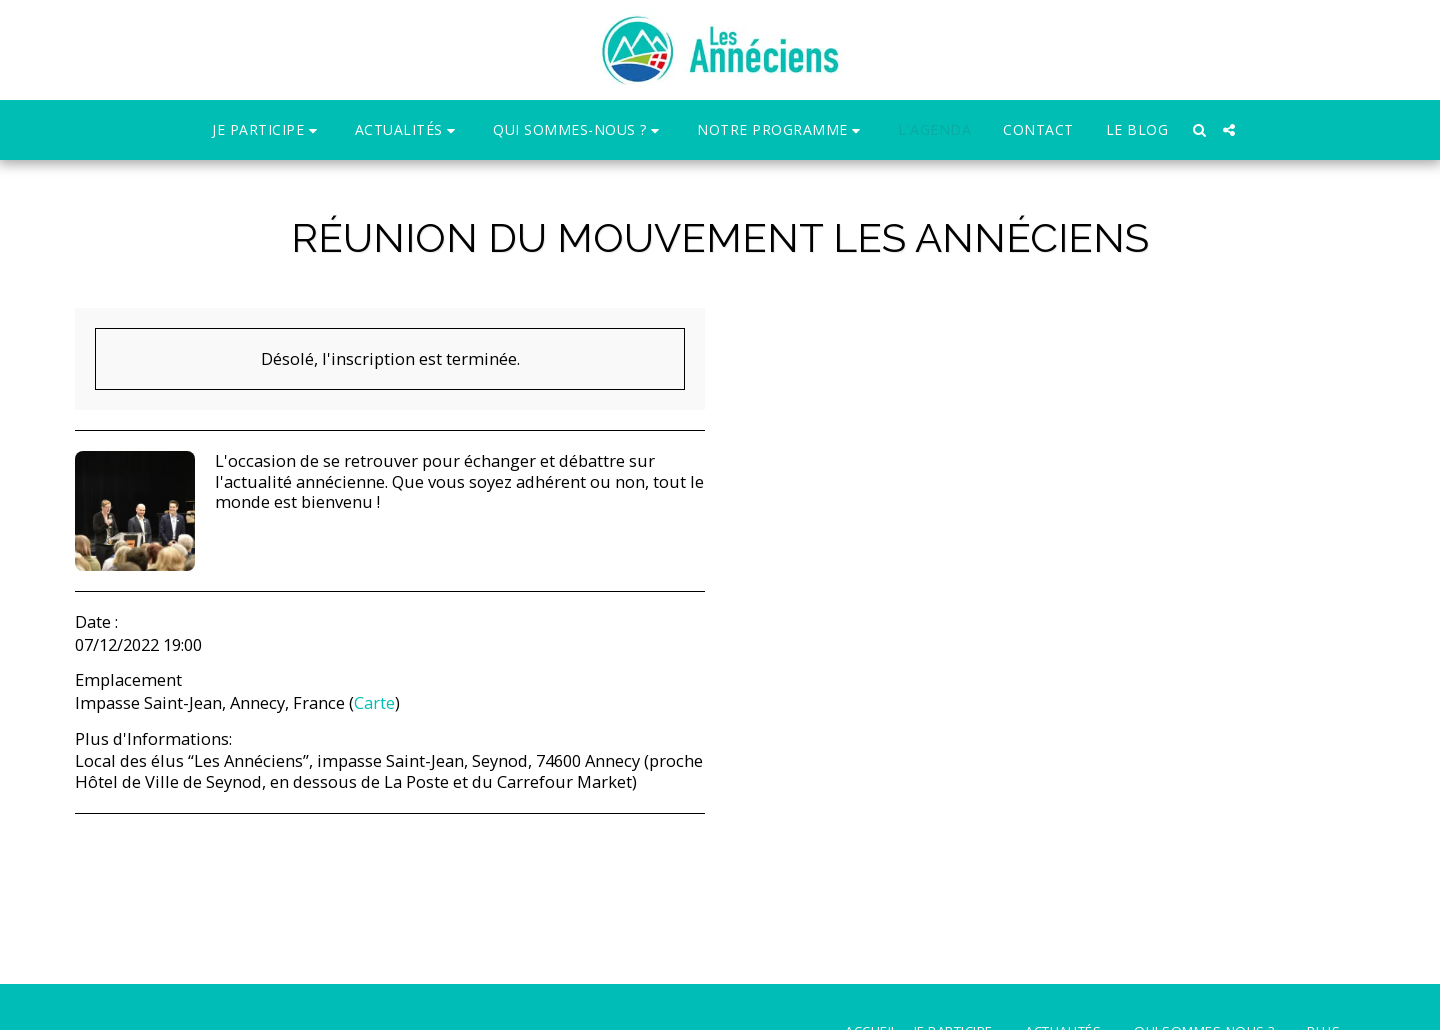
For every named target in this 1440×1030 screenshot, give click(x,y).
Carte (374, 702)
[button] (267, 130)
